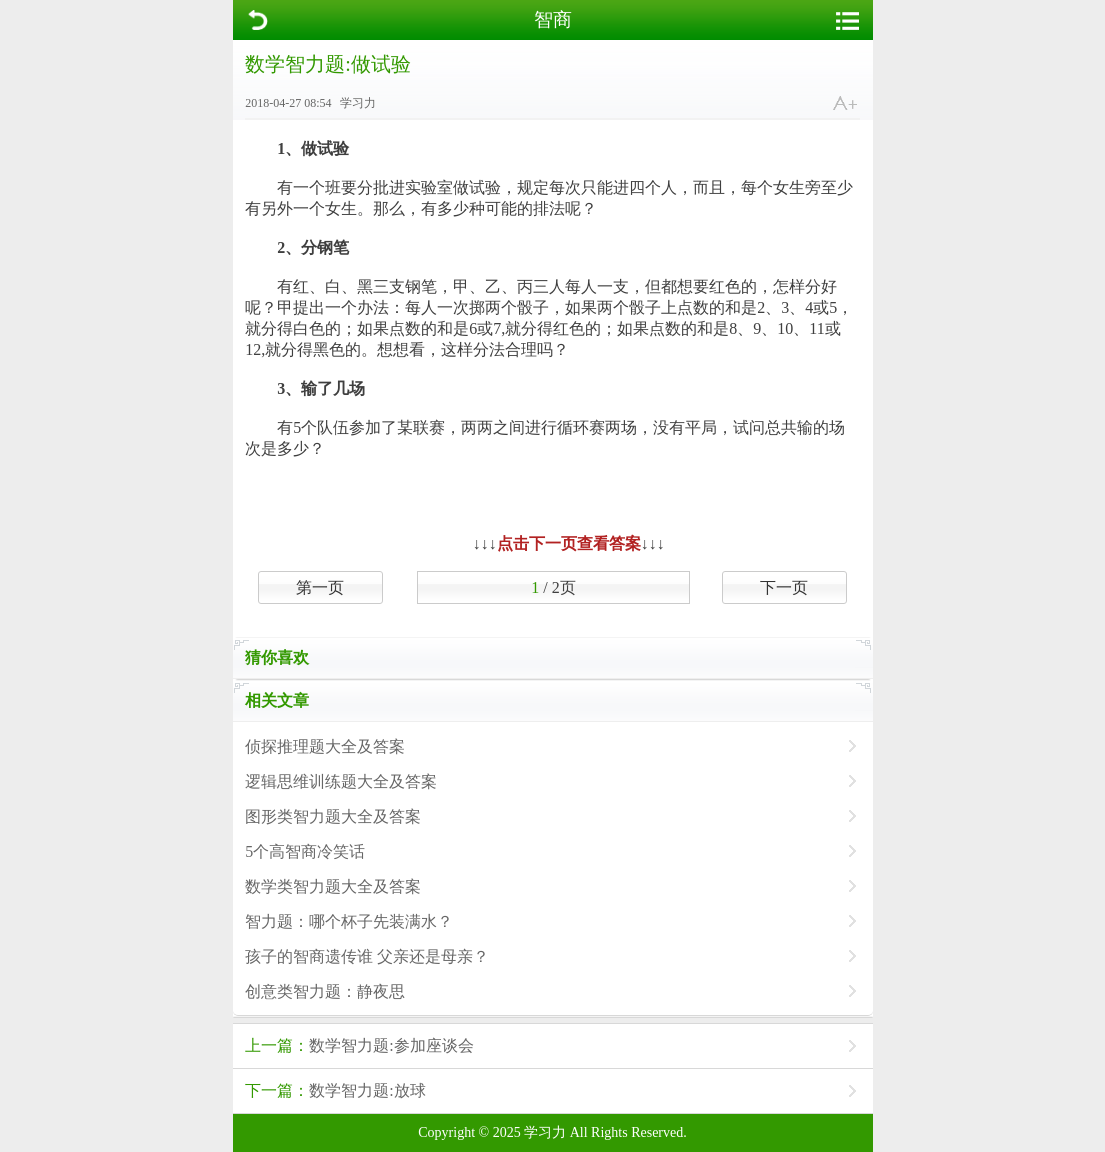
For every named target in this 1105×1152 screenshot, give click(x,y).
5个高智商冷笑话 (305, 851)
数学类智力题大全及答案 (333, 886)
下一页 (784, 587)
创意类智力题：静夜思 (325, 991)
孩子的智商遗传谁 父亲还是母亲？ (367, 956)
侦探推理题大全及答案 (325, 746)
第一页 (320, 587)
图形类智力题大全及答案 (333, 816)
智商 (553, 19)
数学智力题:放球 (335, 1090)
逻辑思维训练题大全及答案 (341, 781)
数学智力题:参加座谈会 (359, 1045)
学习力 (545, 1132)
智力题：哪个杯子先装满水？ (349, 921)
